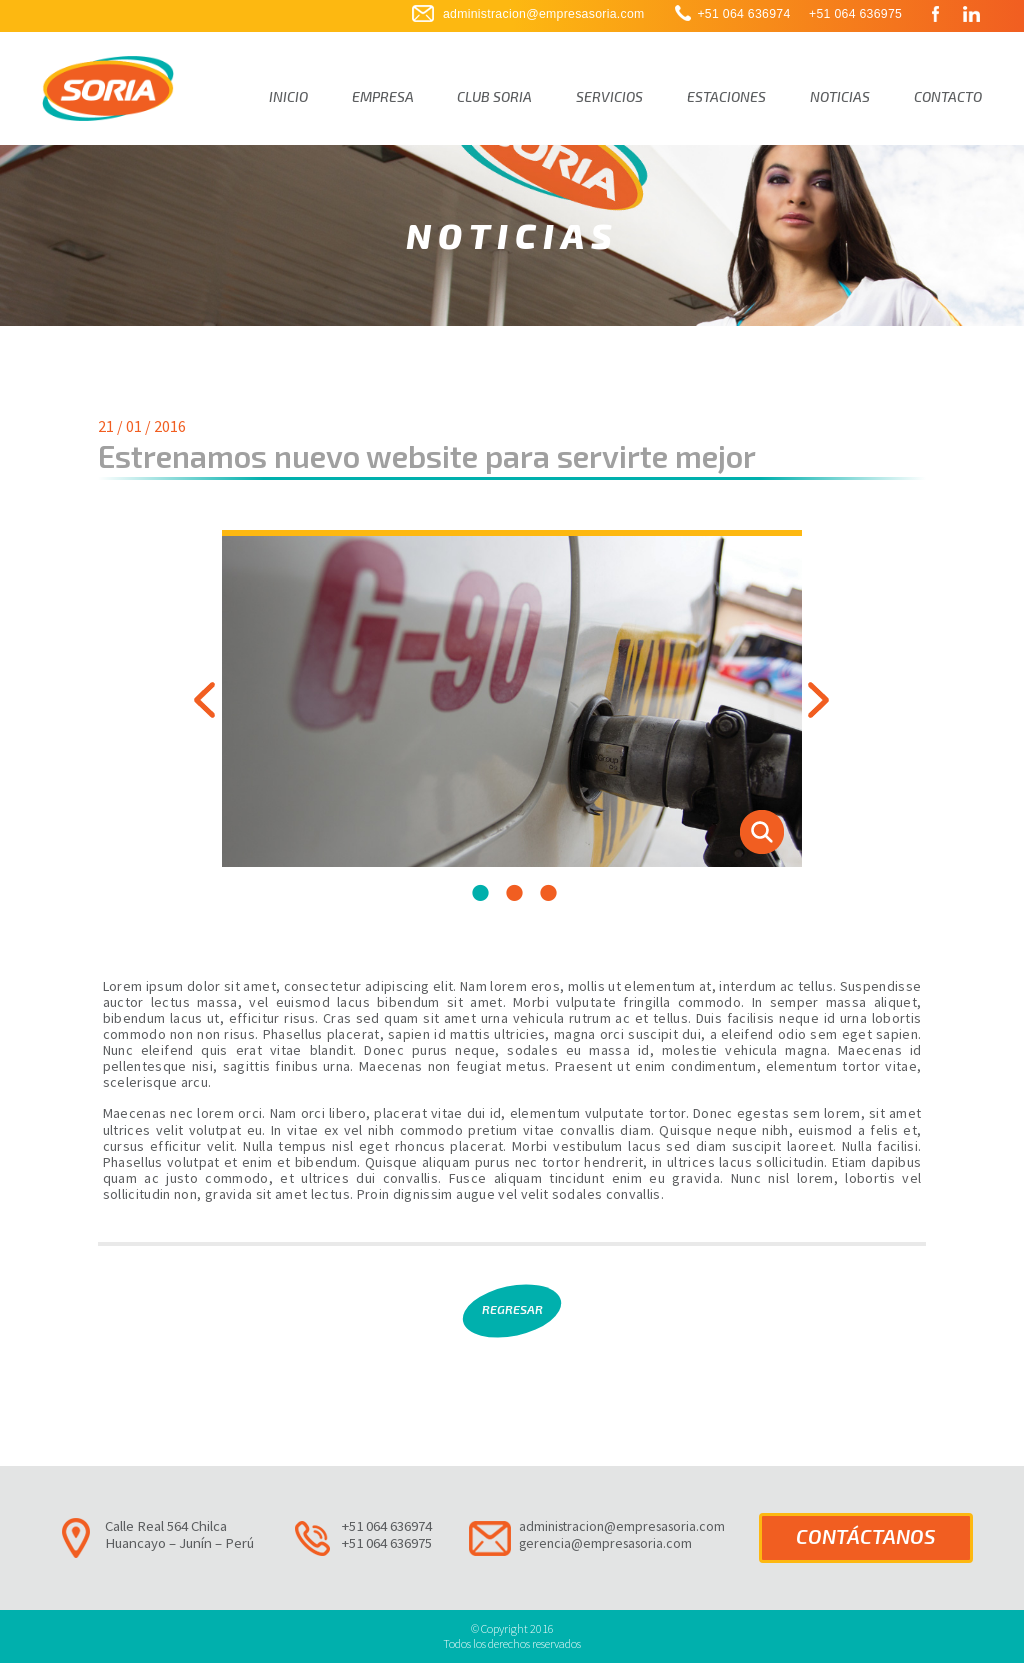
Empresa (383, 96)
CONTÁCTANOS (866, 1536)
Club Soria (494, 96)
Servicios (609, 96)
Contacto (948, 96)
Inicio (288, 96)
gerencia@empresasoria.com (605, 1543)
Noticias (840, 96)
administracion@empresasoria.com (544, 14)
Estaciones (726, 96)
